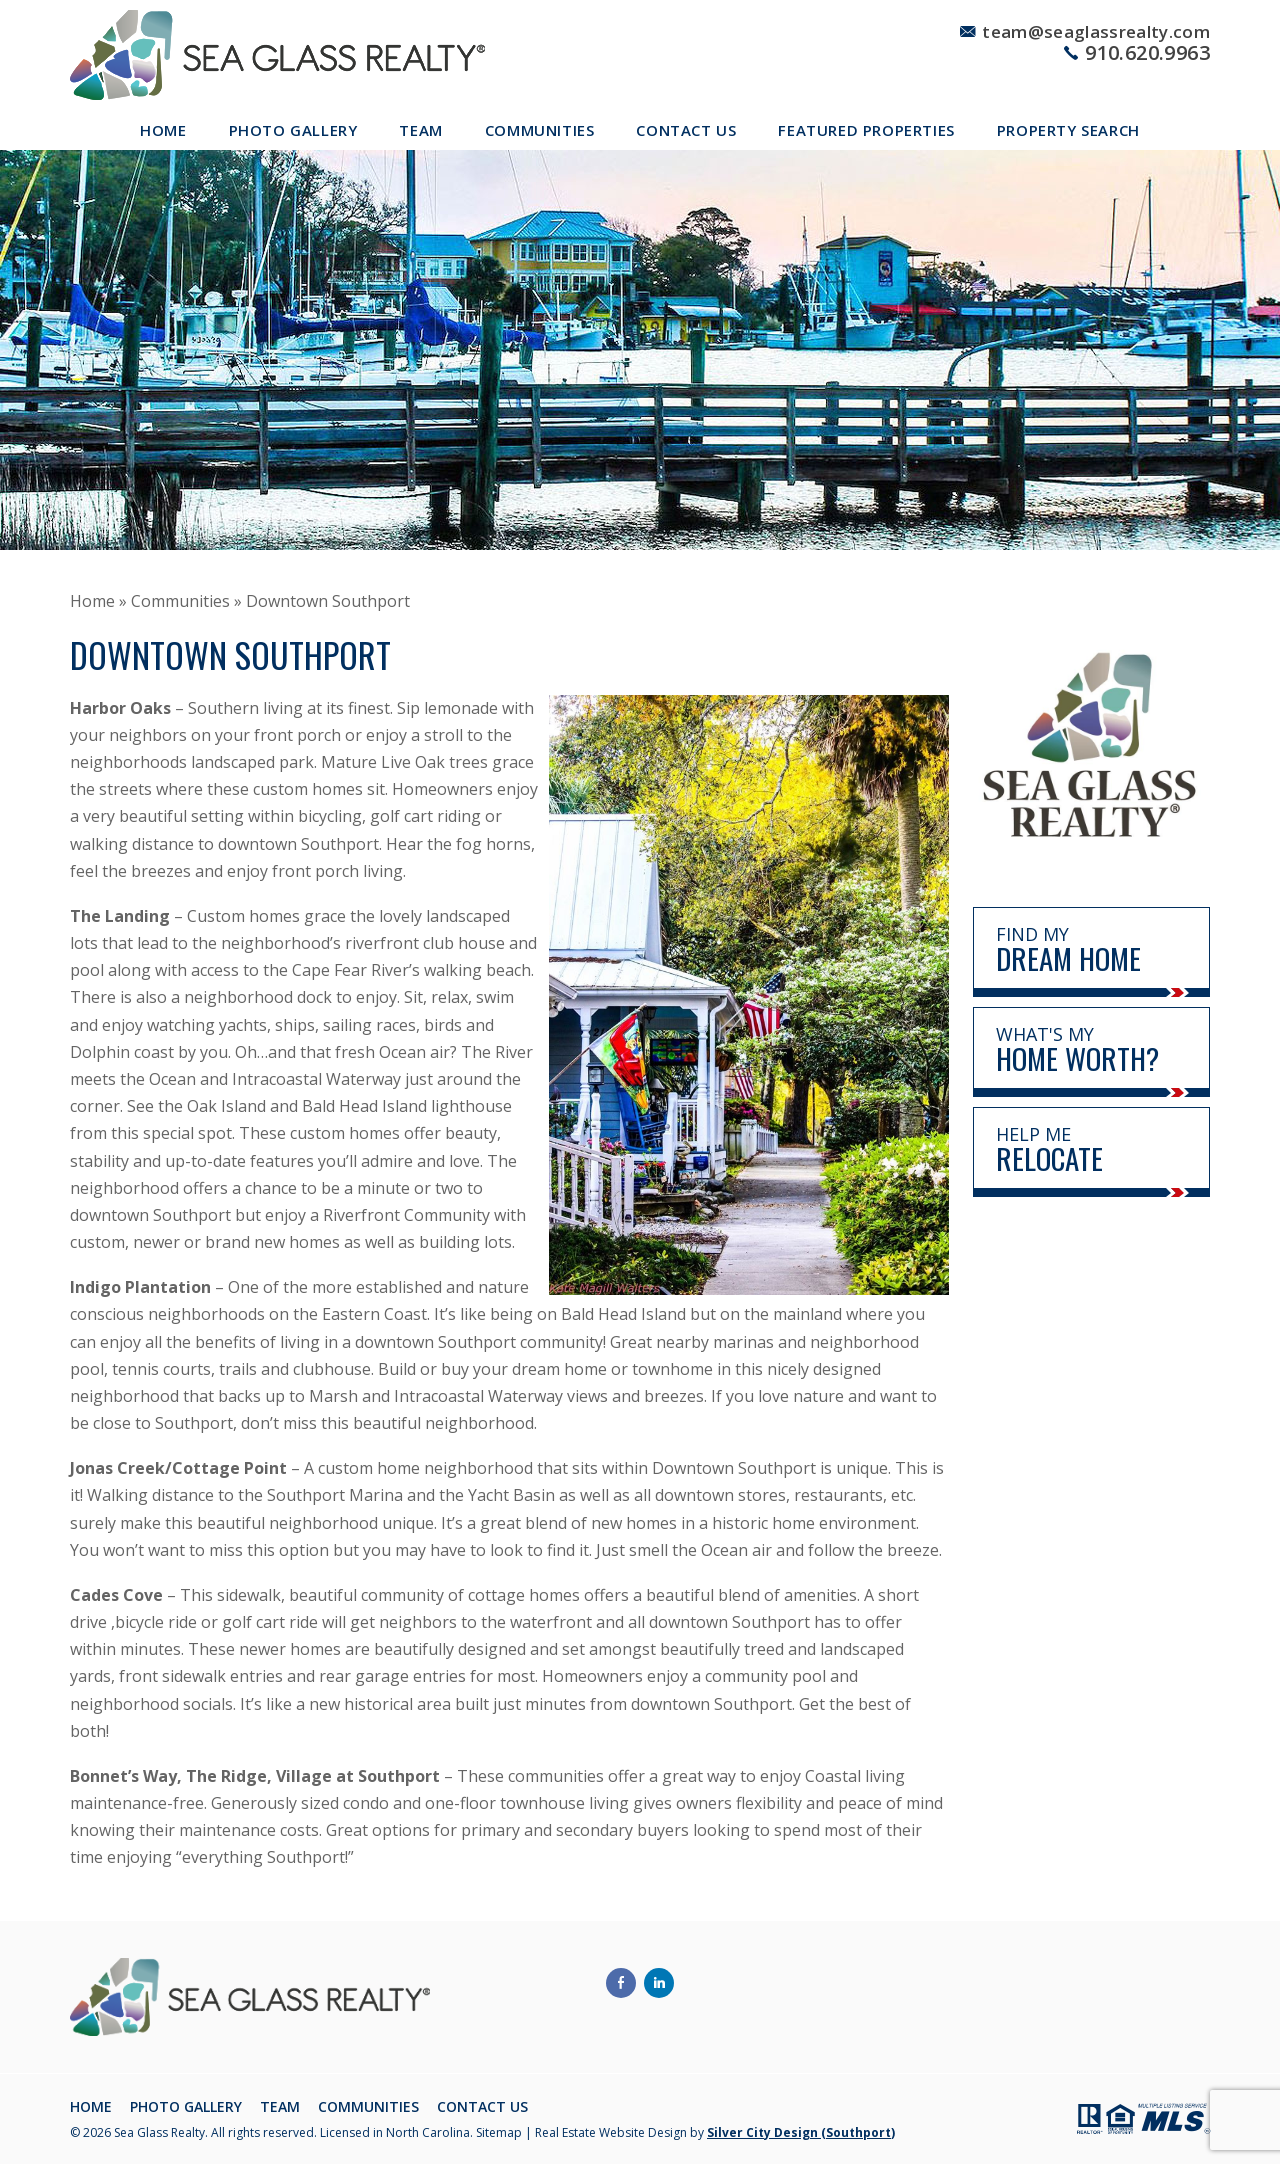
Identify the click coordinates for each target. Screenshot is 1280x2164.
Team (420, 130)
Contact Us (686, 130)
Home (163, 130)
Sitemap (499, 2132)
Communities (540, 130)
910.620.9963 (1147, 53)
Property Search (1068, 130)
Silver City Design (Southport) (801, 2132)
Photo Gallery (293, 130)
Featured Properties (866, 130)
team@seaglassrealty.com (1096, 31)
